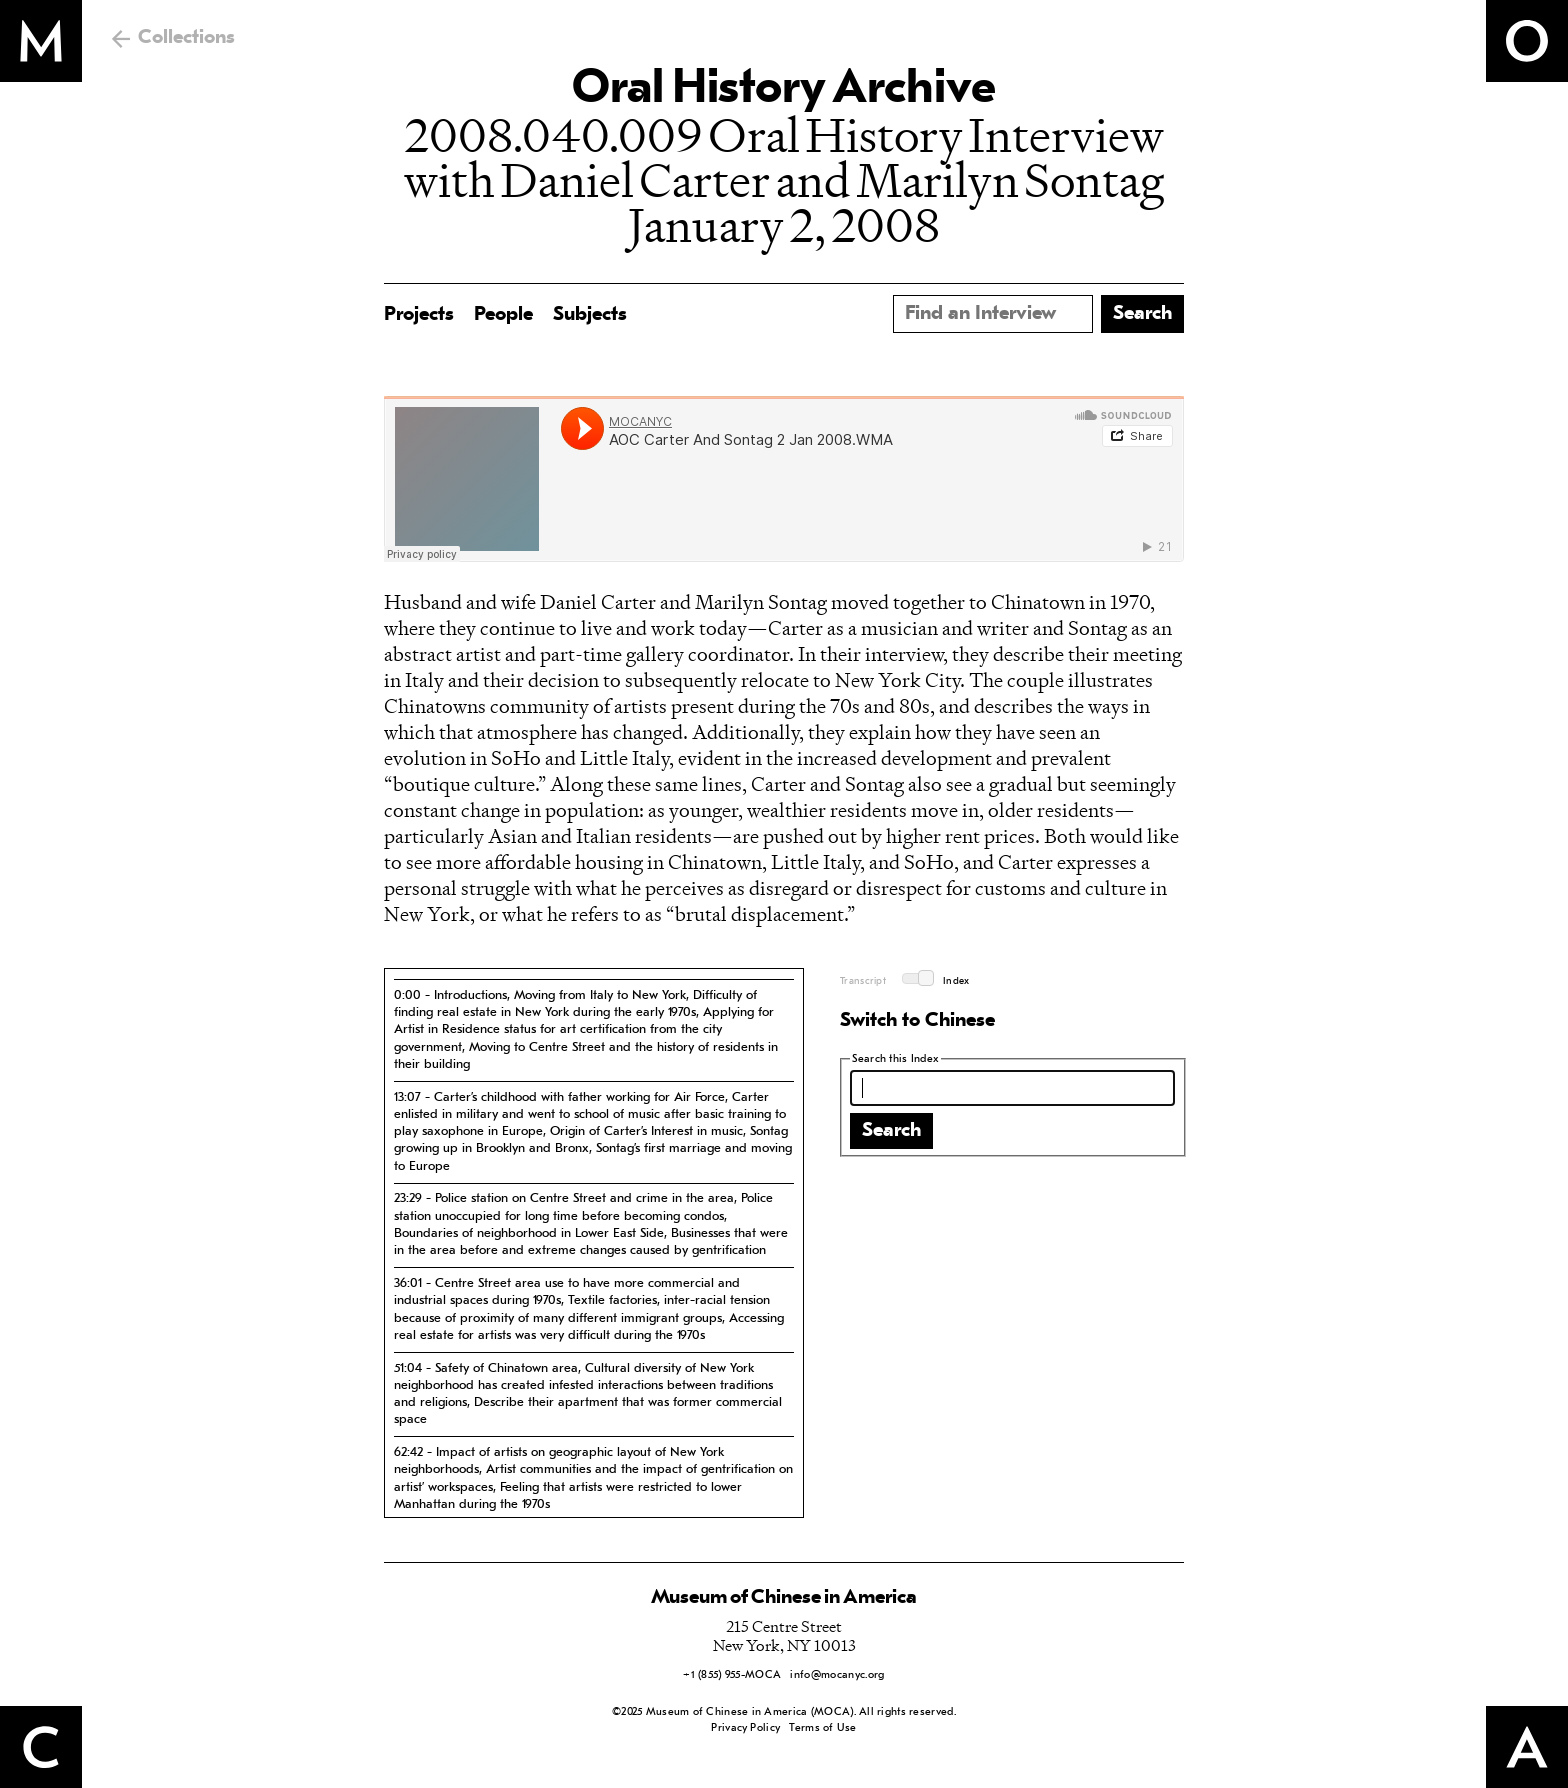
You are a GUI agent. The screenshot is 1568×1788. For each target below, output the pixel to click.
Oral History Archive (784, 90)
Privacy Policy (745, 1728)
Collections (186, 38)
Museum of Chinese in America (784, 1598)
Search (891, 1131)
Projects (419, 315)
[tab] (594, 1029)
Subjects (590, 315)
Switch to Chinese (917, 1021)
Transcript (863, 981)
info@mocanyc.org (837, 1675)
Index (956, 981)
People (503, 315)
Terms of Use (822, 1728)
